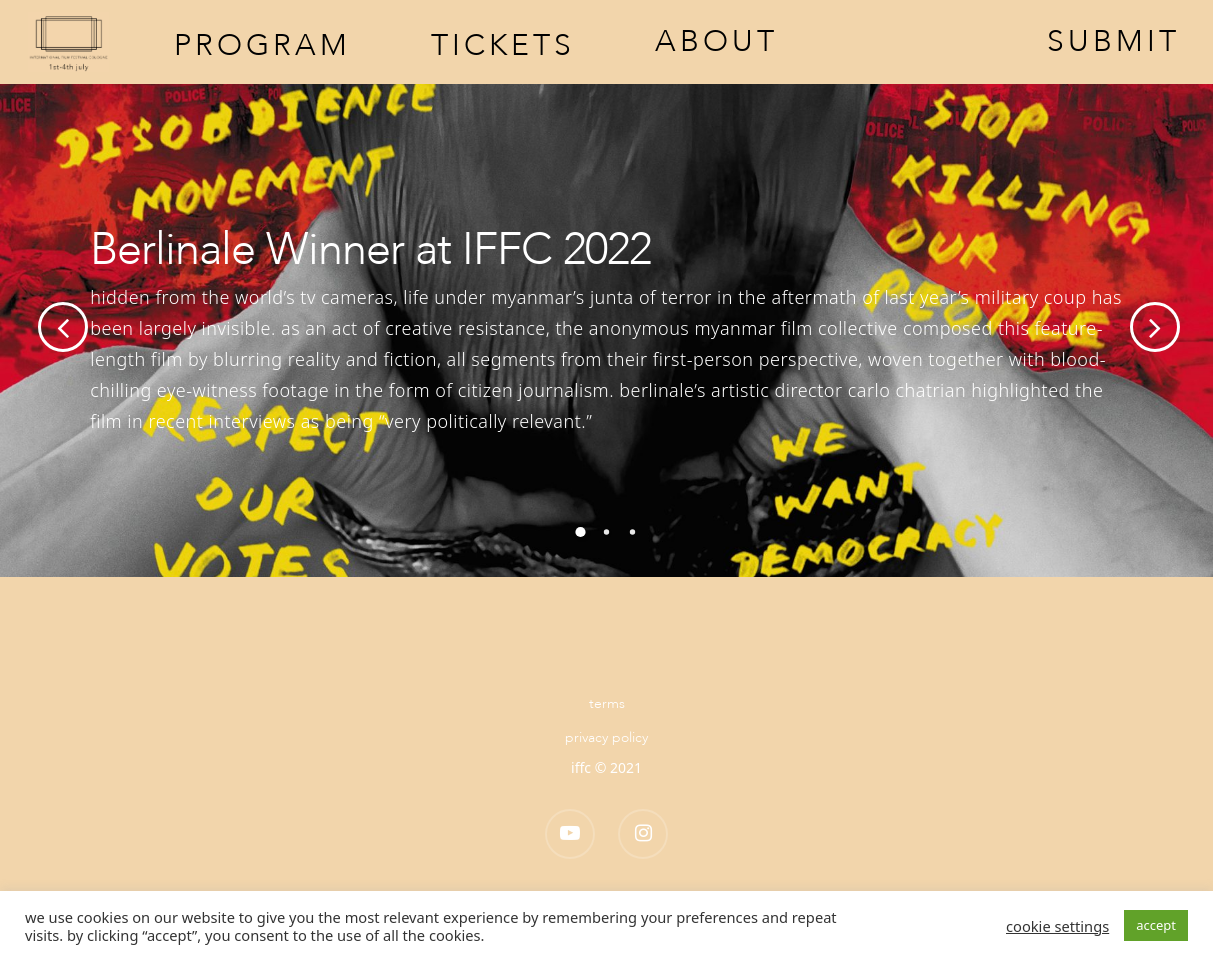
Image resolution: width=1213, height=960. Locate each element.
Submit (1113, 42)
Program (262, 43)
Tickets (503, 43)
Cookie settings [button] (1057, 926)
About (716, 42)
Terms (607, 703)
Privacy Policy (606, 737)
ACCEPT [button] (1156, 925)
